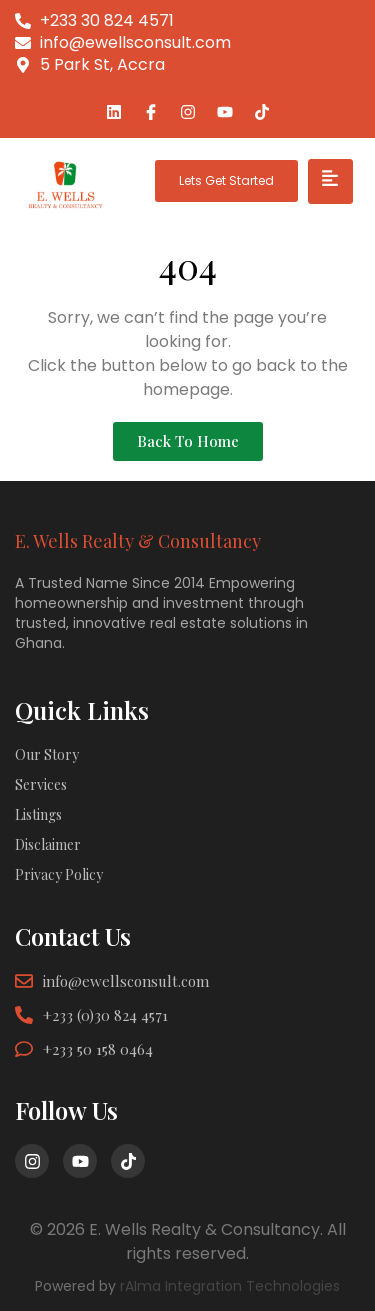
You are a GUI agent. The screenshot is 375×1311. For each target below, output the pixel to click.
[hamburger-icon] (330, 181)
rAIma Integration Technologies (230, 1286)
